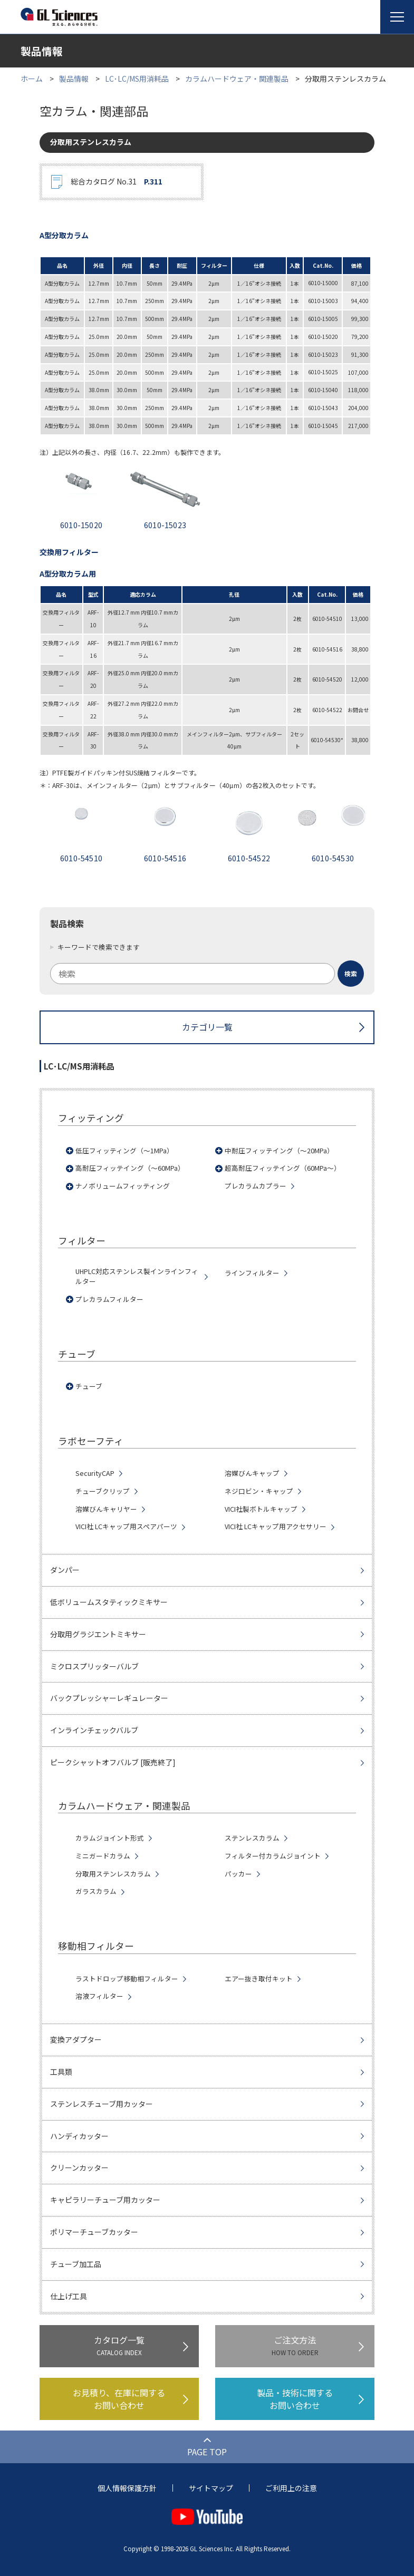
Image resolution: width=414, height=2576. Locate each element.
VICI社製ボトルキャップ (261, 1509)
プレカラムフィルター (109, 1299)
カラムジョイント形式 (109, 1838)
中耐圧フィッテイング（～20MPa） (279, 1150)
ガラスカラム (96, 1891)
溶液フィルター (99, 1996)
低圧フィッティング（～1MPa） (124, 1150)
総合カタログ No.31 (116, 182)
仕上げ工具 (68, 2296)
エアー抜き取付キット (259, 1979)
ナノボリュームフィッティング (122, 1186)
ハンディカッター (79, 2136)
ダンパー (65, 1569)
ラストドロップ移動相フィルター (126, 1979)
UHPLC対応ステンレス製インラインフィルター (136, 1276)
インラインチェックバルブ (94, 1730)
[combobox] (207, 973)
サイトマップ (211, 2488)
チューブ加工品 (75, 2264)
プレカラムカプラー (255, 1186)
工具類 (61, 2071)
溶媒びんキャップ (252, 1473)
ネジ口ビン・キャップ (259, 1491)
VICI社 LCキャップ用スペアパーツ (126, 1526)
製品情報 (74, 78)
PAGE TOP (207, 2451)
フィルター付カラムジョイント (273, 1856)
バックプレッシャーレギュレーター (109, 1698)
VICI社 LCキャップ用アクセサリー (275, 1526)
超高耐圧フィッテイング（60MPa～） (283, 1168)
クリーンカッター (79, 2167)
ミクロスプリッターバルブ (94, 1666)
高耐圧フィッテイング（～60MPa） (130, 1168)
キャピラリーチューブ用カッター (105, 2199)
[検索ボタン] (351, 973)
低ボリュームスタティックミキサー (109, 1602)
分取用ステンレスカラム (113, 1874)
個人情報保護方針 (127, 2488)
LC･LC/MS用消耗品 (137, 78)
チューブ (88, 1386)
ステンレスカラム (252, 1838)
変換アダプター (76, 2039)
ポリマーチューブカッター (94, 2232)
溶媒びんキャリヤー (106, 1509)
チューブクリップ (102, 1491)
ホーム (32, 78)
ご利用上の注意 (291, 2488)
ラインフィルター (252, 1273)
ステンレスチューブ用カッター (101, 2103)
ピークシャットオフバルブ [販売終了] (113, 1762)
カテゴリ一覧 (207, 1026)
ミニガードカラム (102, 1856)
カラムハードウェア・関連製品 (236, 78)
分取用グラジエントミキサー (98, 1634)
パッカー (238, 1874)
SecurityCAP (94, 1473)
